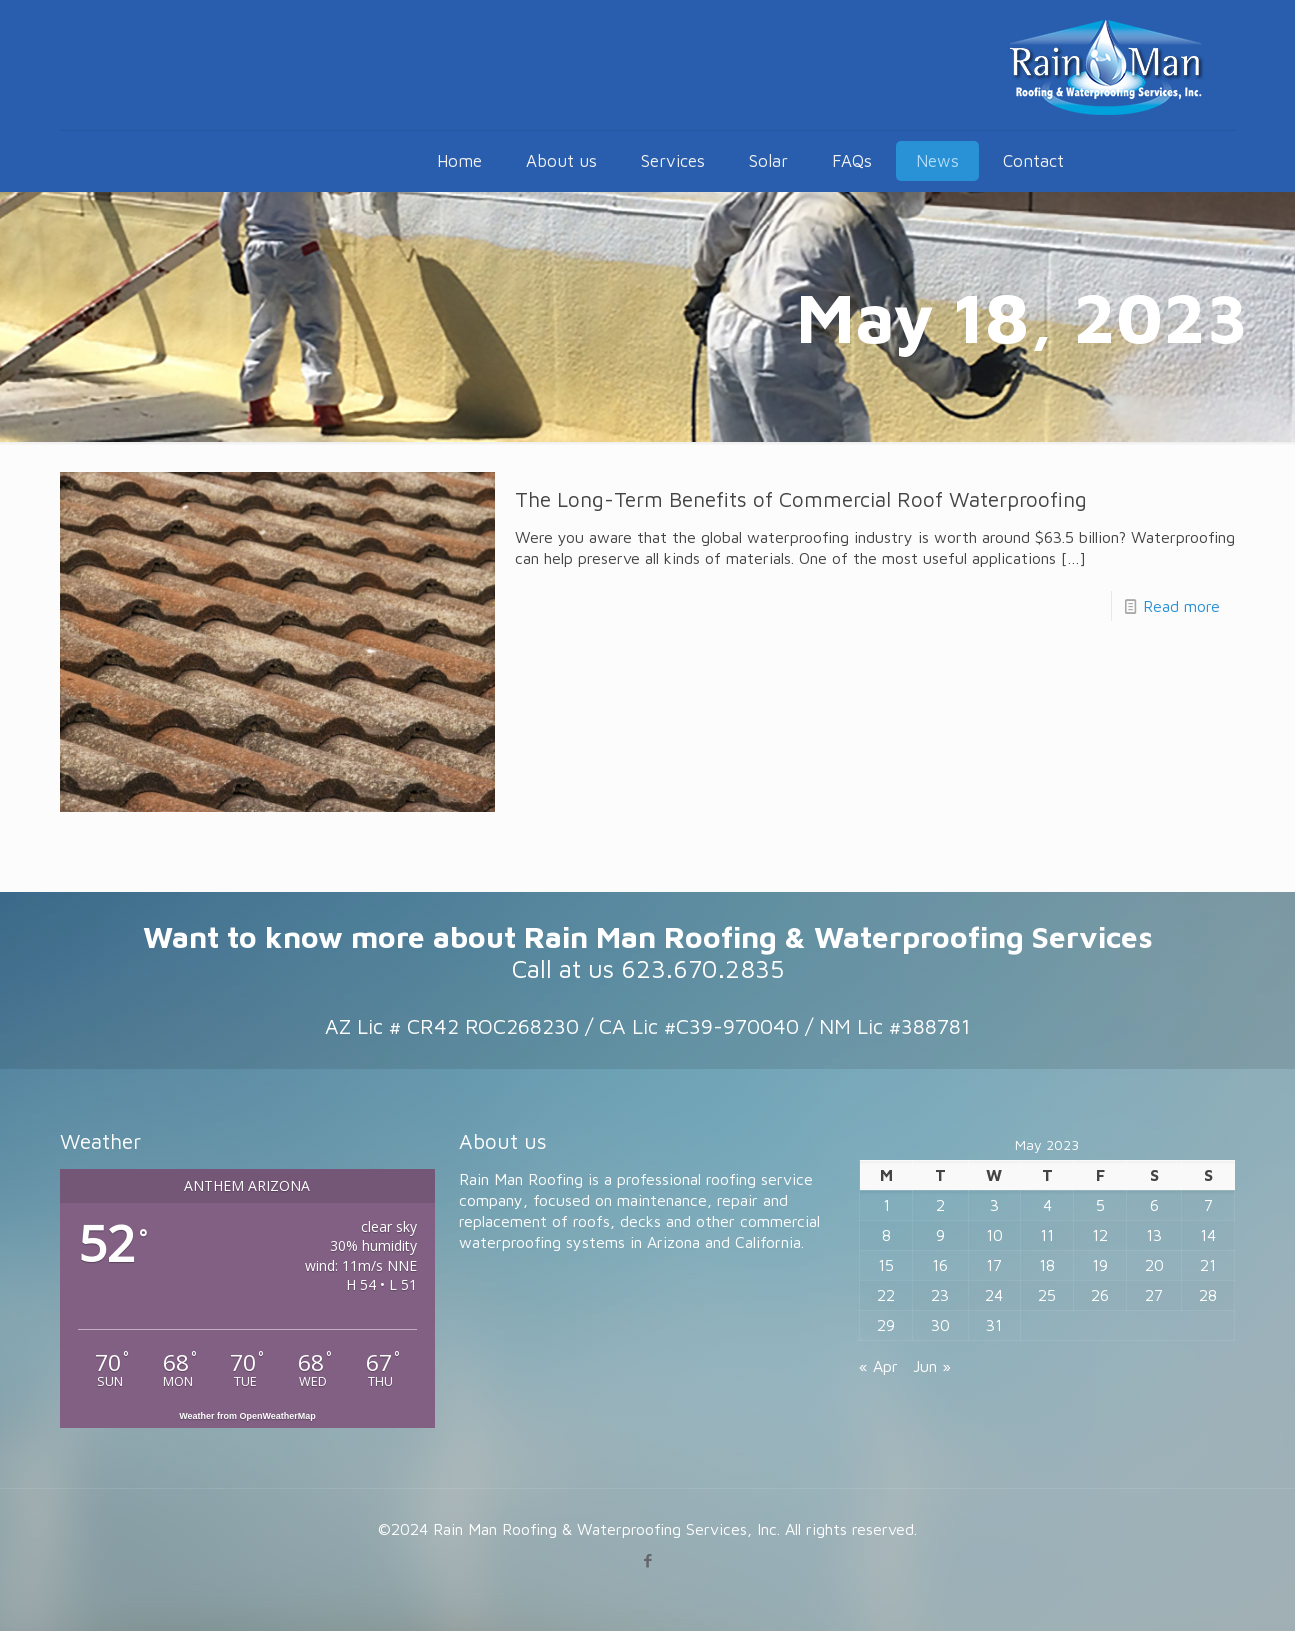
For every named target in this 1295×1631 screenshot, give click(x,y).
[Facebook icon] (647, 1560)
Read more (1181, 606)
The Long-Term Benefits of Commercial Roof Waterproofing (801, 499)
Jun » (932, 1366)
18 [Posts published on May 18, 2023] (1047, 1265)
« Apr (878, 1366)
